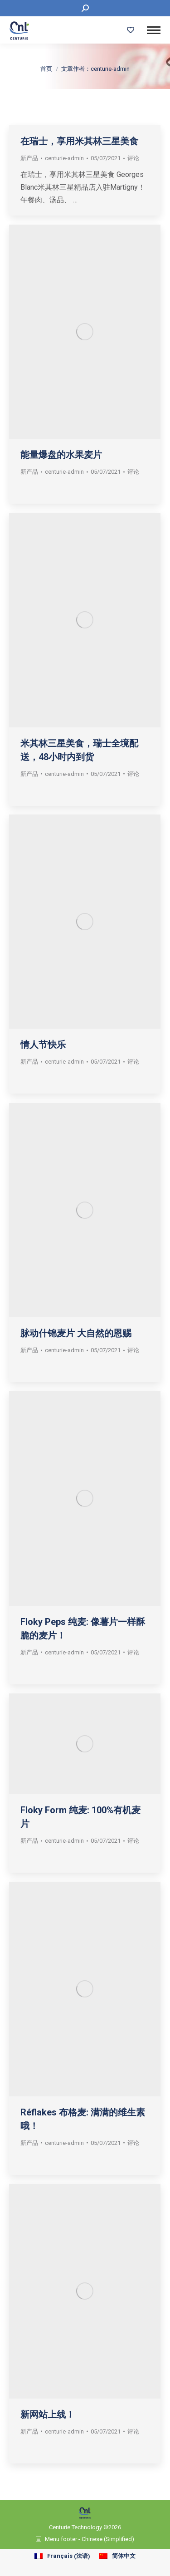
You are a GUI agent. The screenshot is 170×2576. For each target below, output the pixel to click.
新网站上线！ (47, 2414)
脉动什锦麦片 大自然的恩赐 (75, 1333)
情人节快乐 (43, 1044)
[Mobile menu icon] (153, 30)
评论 (133, 773)
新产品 (29, 773)
